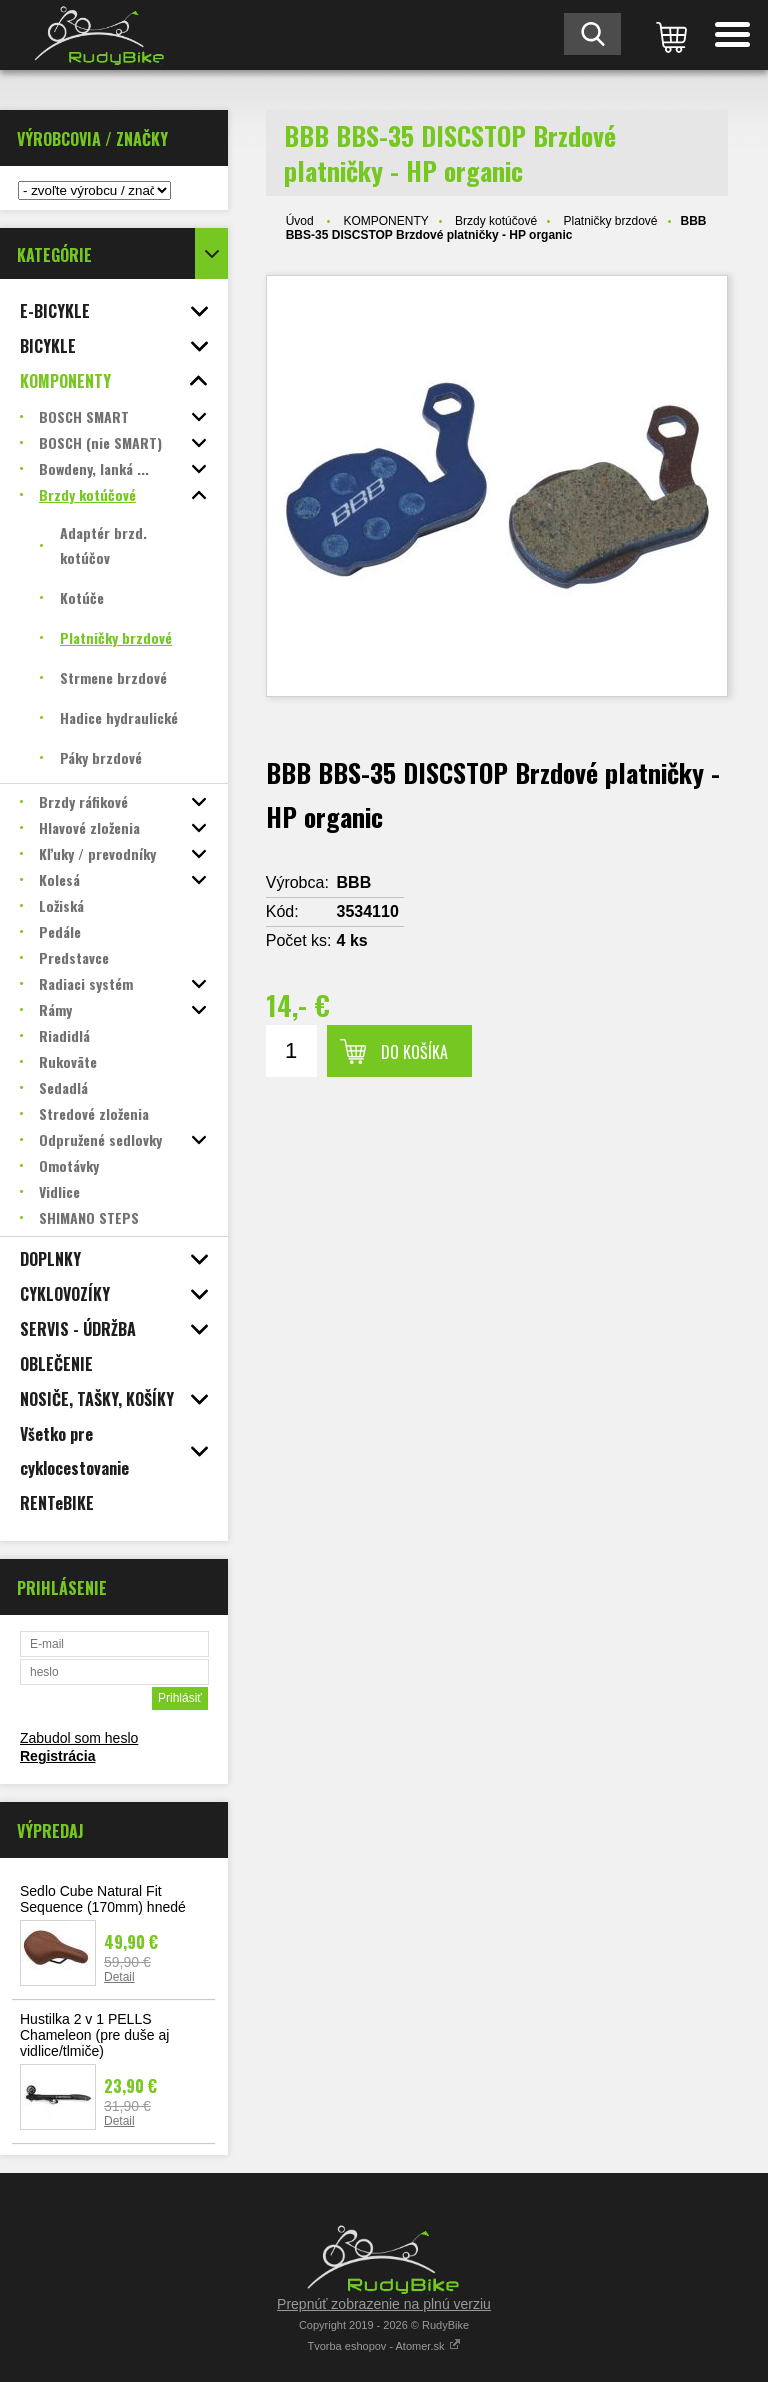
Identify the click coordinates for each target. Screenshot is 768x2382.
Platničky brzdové (610, 221)
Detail (119, 1977)
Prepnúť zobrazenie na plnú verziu (384, 2304)
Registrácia (57, 1756)
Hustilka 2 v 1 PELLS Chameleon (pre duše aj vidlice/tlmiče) (94, 2035)
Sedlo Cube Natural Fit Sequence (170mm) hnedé (103, 1899)
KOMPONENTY (385, 221)
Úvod (300, 221)
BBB (354, 882)
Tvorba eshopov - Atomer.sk (383, 2346)
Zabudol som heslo (79, 1738)
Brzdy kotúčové (496, 221)
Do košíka (414, 1052)
